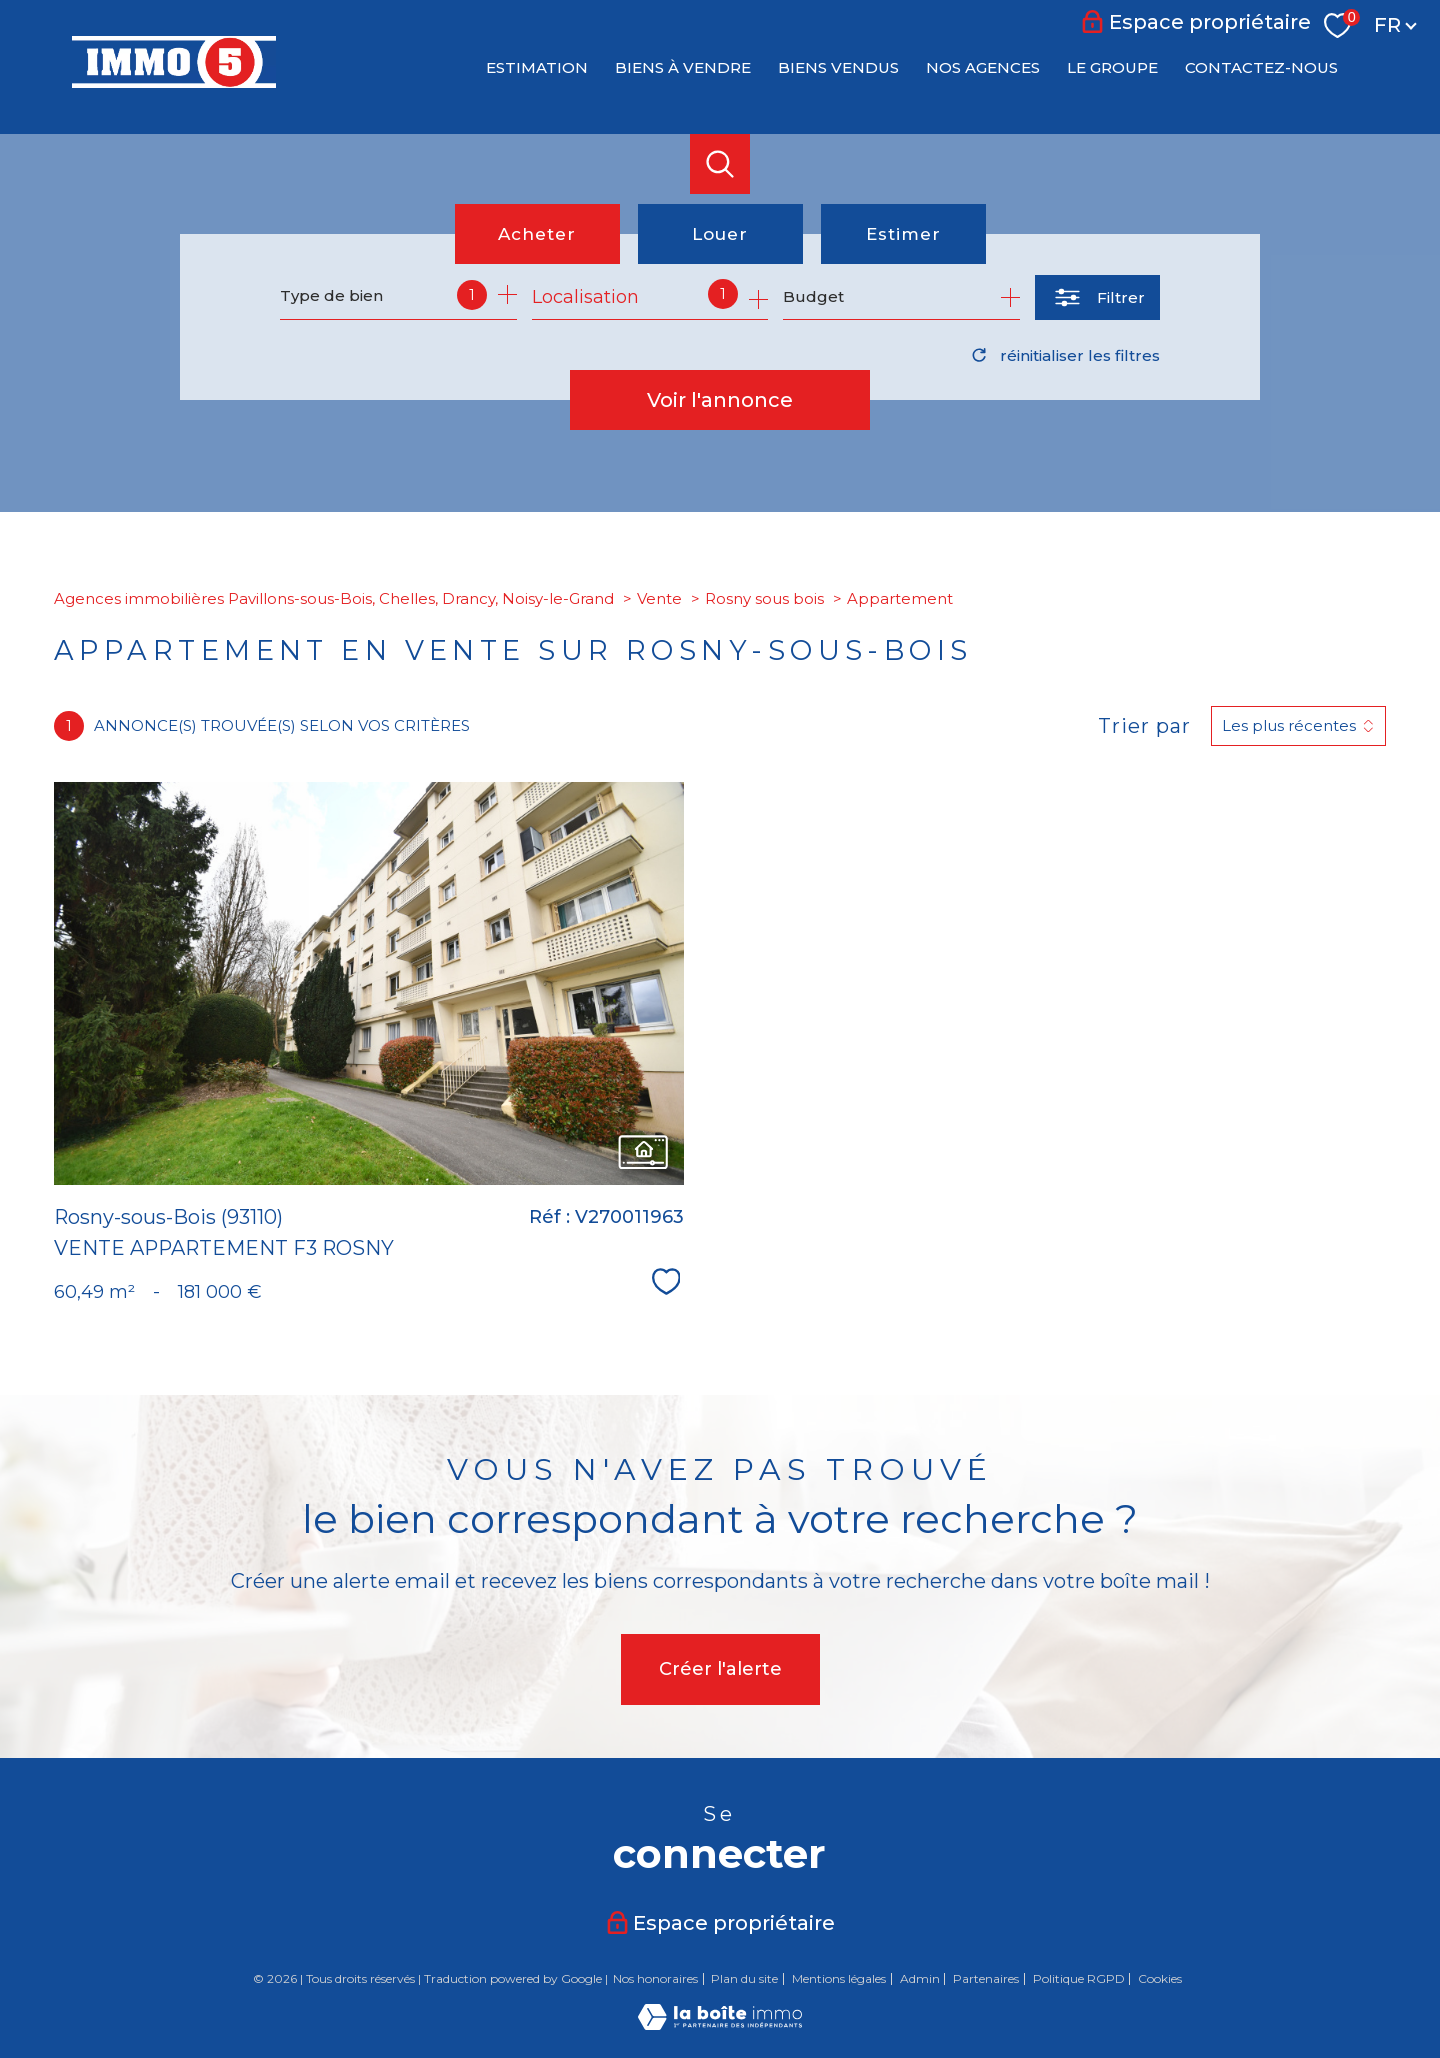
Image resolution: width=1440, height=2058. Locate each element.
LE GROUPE (1112, 67)
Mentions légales (839, 1978)
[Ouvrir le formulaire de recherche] (1097, 297)
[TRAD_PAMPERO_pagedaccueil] (174, 82)
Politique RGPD (1079, 1978)
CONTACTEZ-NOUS (1261, 67)
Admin (920, 1978)
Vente (659, 598)
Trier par (1144, 726)
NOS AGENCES (983, 67)
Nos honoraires (655, 1978)
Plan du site (744, 1978)
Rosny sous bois (764, 598)
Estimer (903, 234)
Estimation (537, 67)
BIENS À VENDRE (683, 67)
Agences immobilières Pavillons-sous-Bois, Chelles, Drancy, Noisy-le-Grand (334, 598)
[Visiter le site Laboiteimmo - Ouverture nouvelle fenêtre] (720, 2024)
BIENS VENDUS (838, 67)
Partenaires (986, 1978)
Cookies (1160, 1979)
